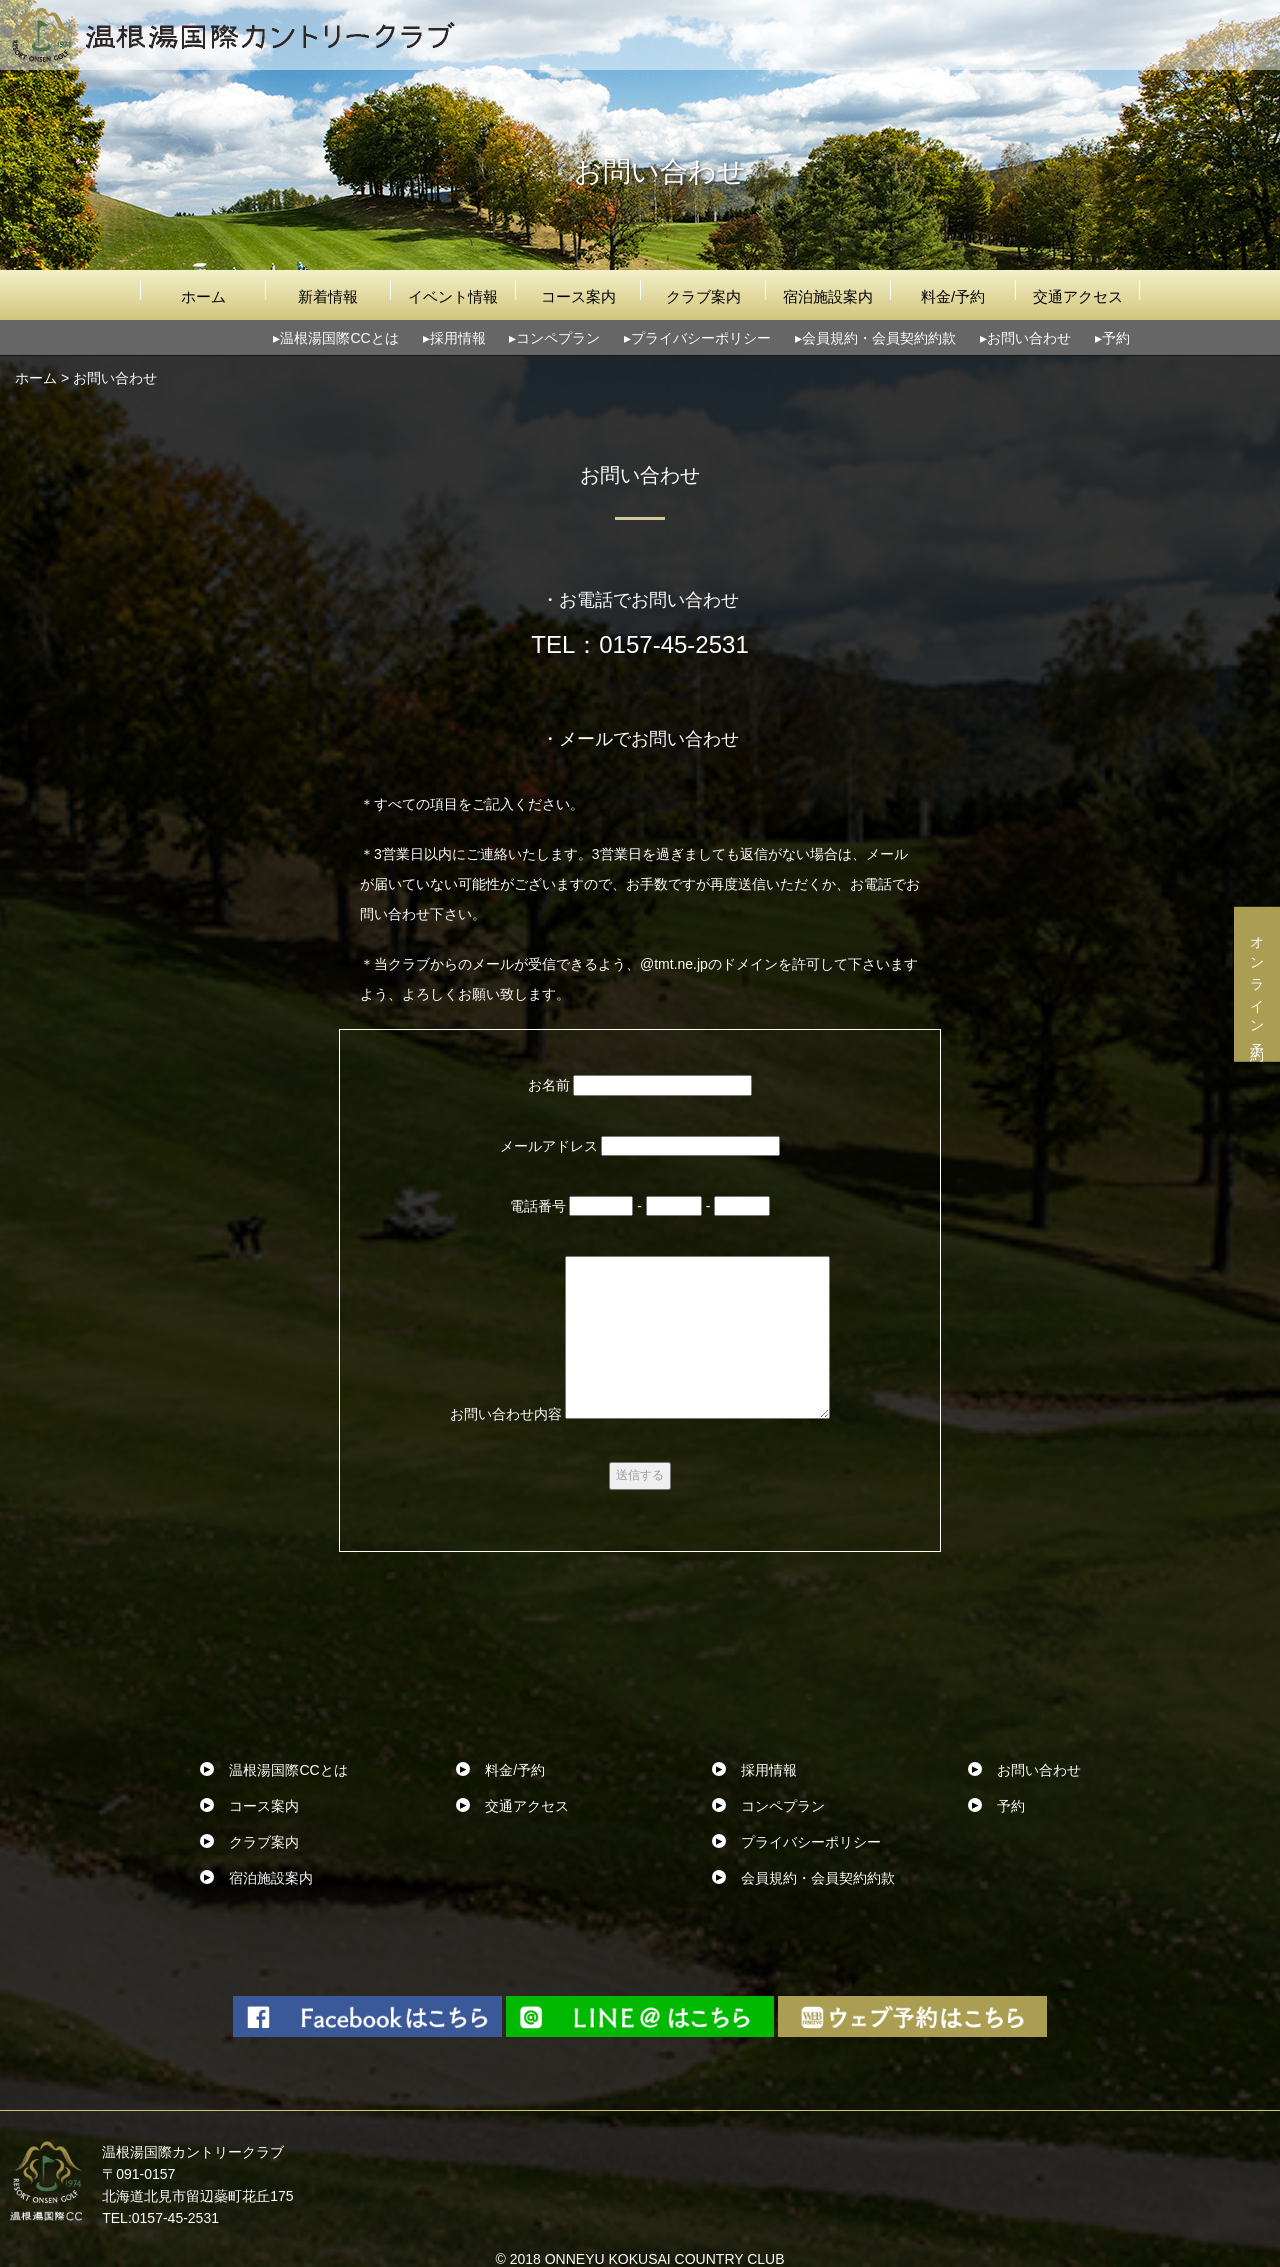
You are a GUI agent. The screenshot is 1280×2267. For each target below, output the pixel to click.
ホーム (203, 296)
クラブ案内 (703, 296)
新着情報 (328, 296)
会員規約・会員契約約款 (879, 338)
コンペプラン (558, 338)
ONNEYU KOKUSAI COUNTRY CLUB (665, 2259)
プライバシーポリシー (701, 338)
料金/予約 (953, 296)
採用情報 (458, 338)
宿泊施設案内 (828, 296)
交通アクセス (1078, 296)
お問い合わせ (1029, 338)
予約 (1116, 338)
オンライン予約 (1257, 984)
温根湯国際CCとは (339, 338)
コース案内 (578, 296)
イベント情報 (453, 296)
